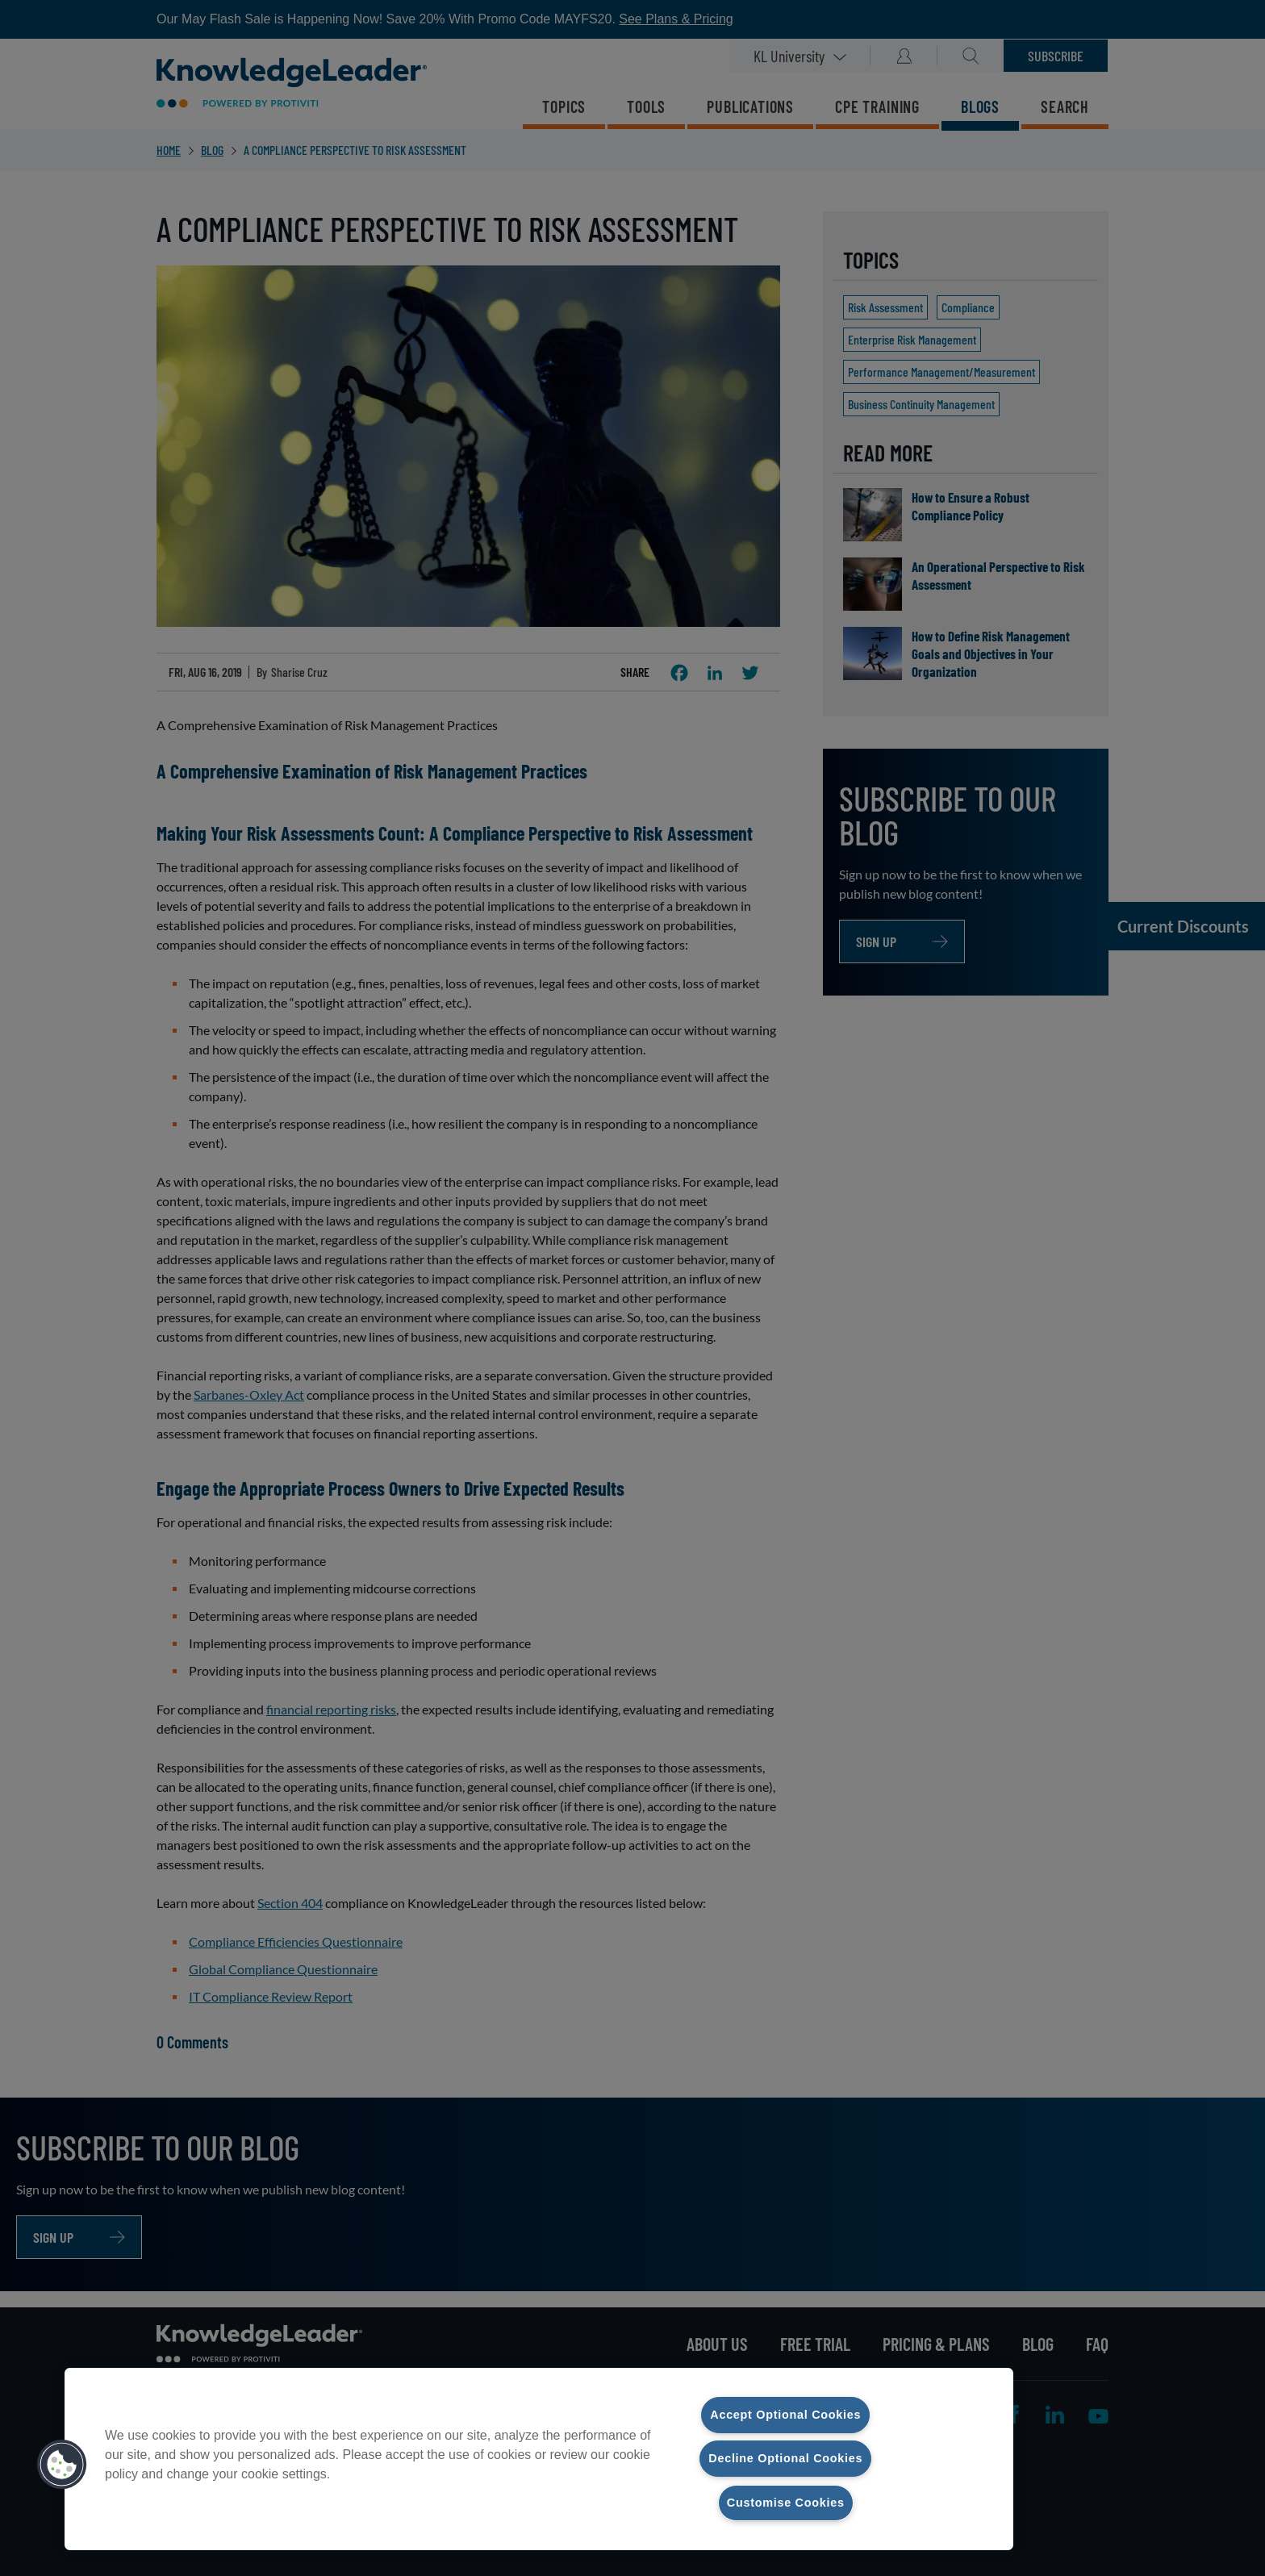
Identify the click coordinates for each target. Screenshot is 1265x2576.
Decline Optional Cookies (785, 2458)
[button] (62, 2464)
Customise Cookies (786, 2502)
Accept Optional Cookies (785, 2414)
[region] (539, 2459)
